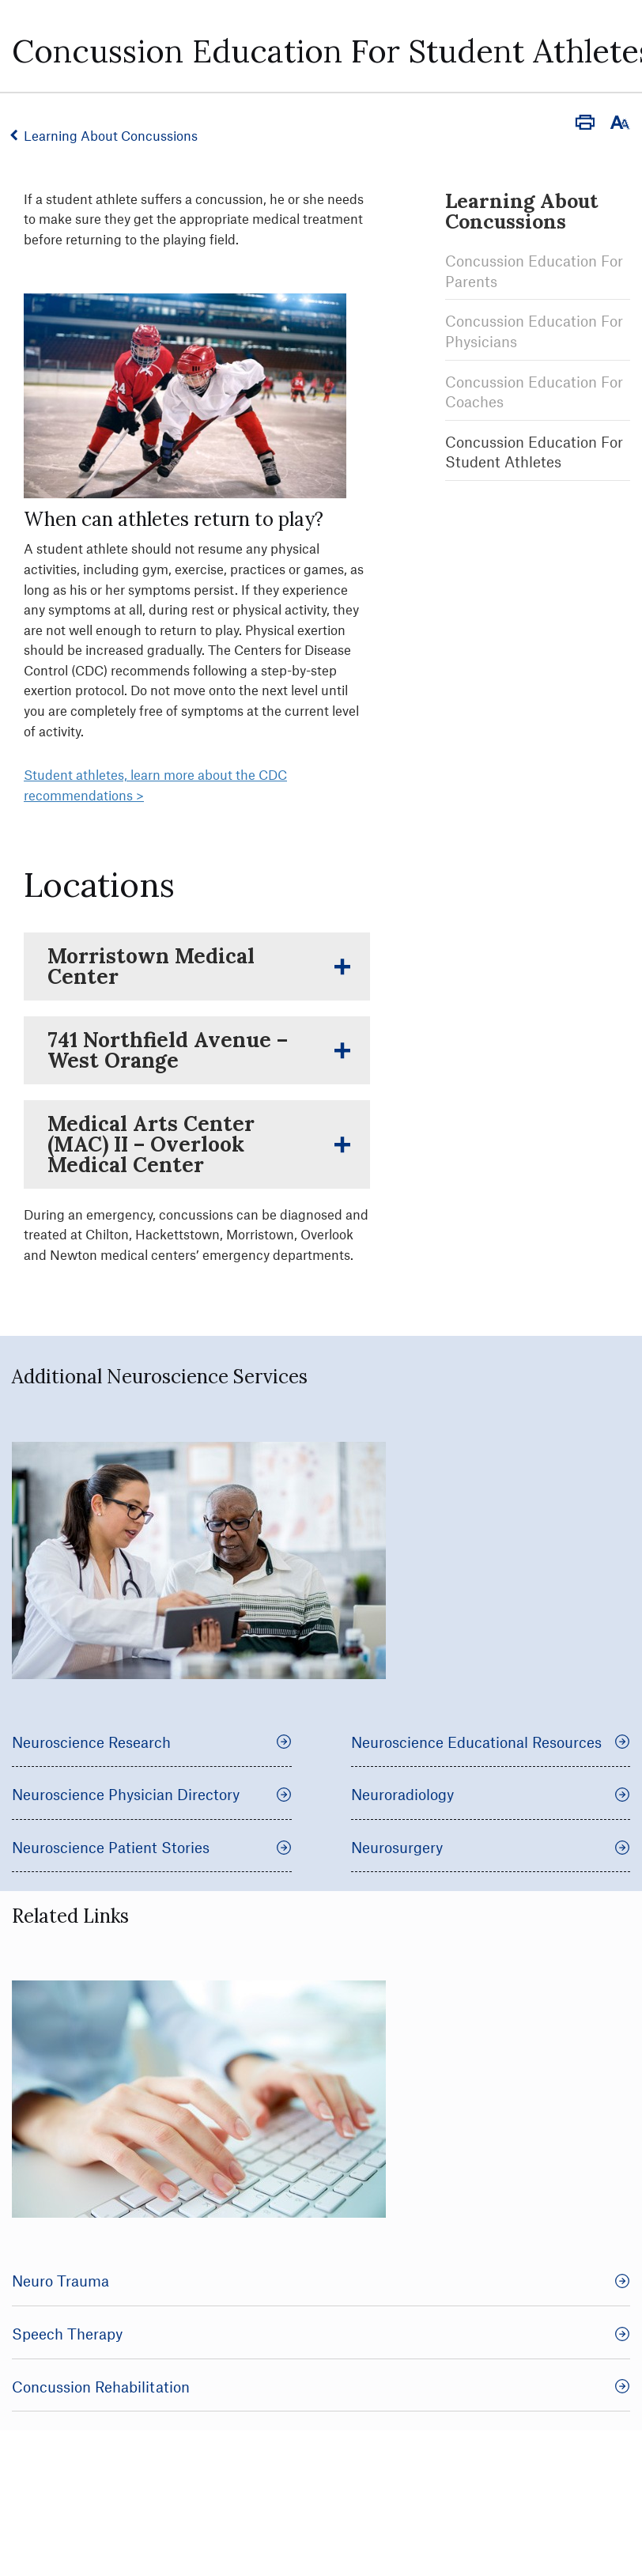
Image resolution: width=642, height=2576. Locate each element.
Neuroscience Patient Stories (152, 1847)
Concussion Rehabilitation (321, 2386)
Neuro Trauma (321, 2280)
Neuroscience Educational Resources (491, 1742)
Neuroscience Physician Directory (152, 1794)
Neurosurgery (491, 1847)
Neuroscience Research (152, 1742)
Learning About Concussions (112, 135)
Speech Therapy (321, 2333)
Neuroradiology (491, 1794)
